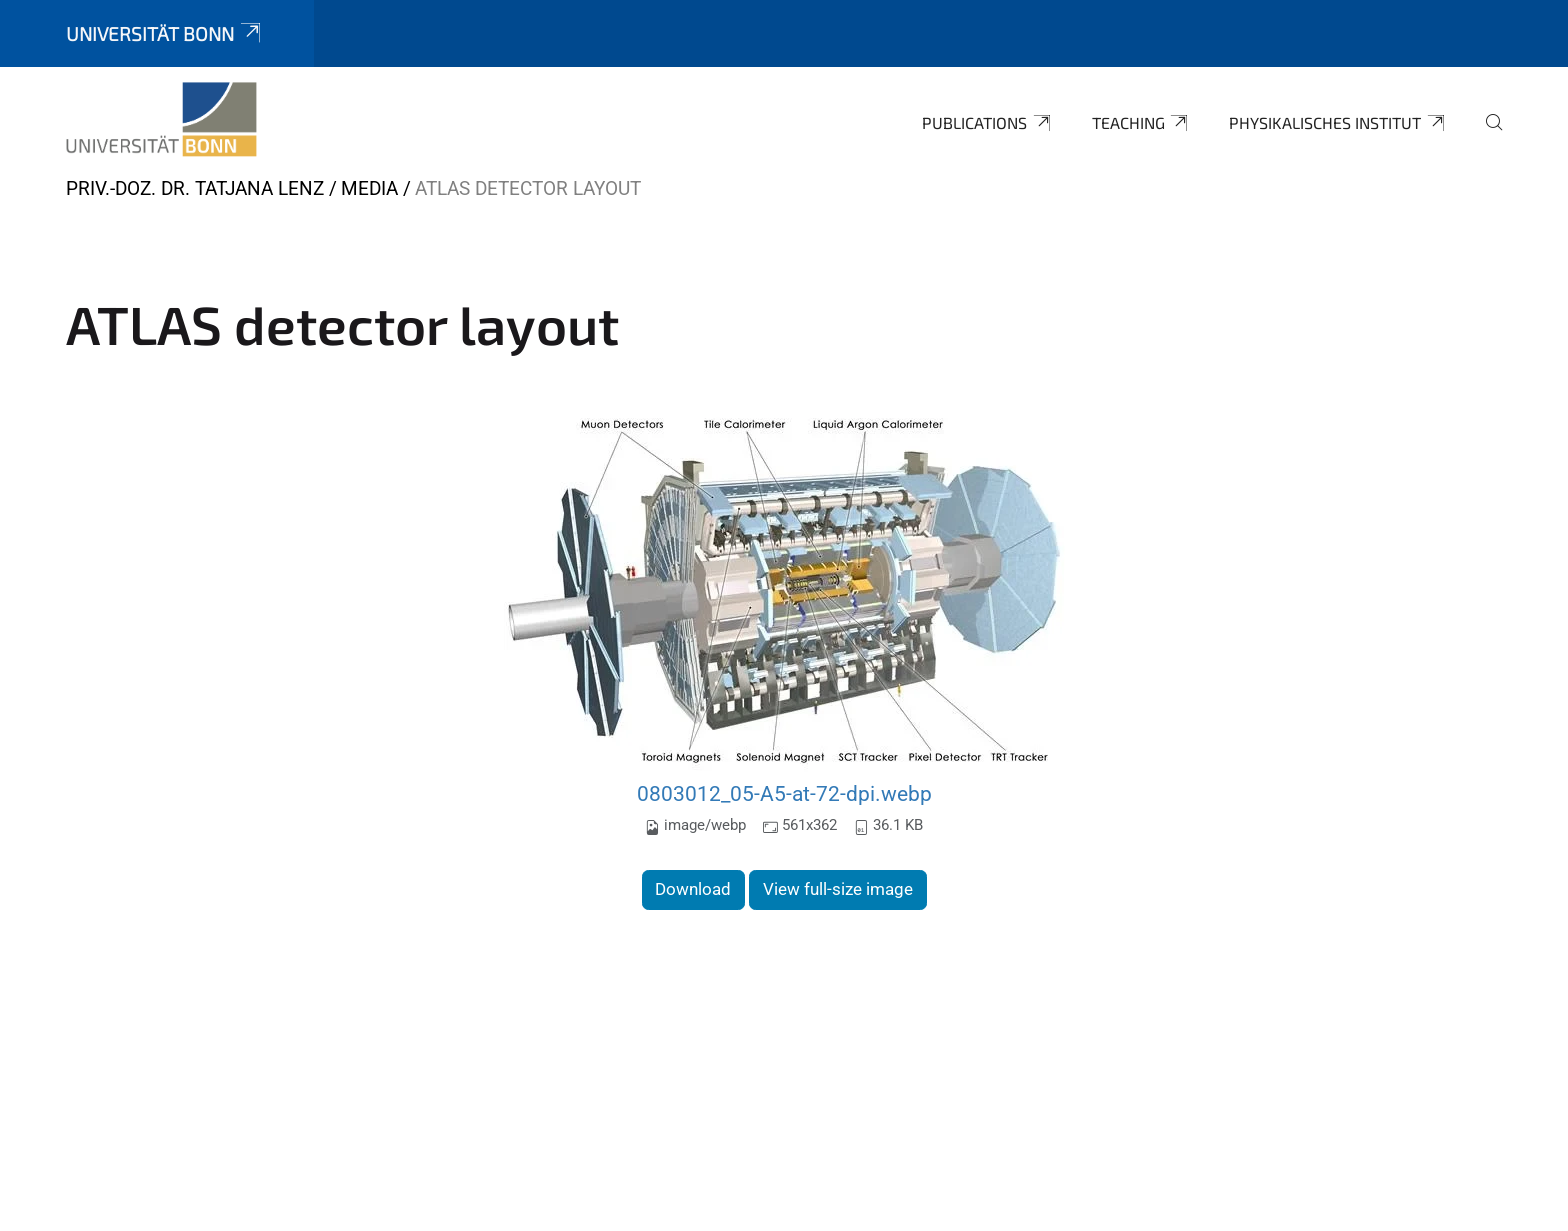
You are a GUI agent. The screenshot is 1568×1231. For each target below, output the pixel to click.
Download (693, 889)
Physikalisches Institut (1338, 123)
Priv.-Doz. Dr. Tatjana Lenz (195, 188)
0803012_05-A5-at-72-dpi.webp (784, 793)
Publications (987, 123)
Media (369, 188)
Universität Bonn (165, 33)
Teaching (1141, 123)
